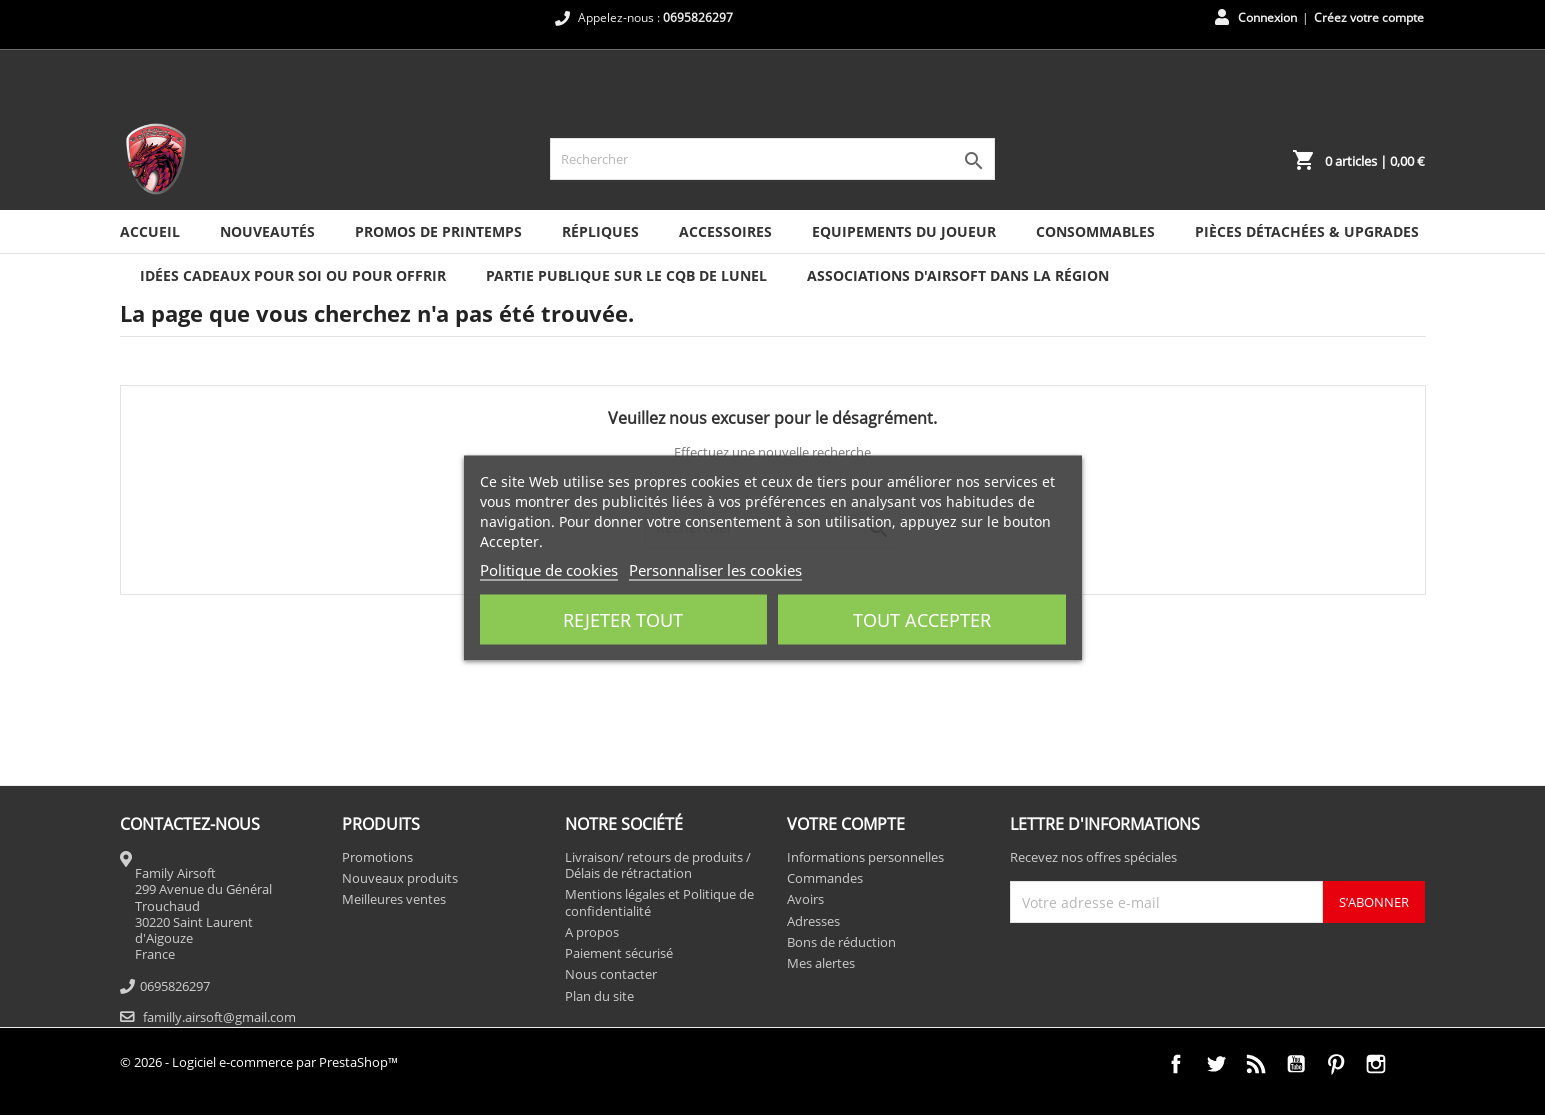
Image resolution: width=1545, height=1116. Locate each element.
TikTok (1416, 1064)
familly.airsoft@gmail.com (219, 1017)
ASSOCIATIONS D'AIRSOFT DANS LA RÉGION (958, 275)
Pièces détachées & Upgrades (1307, 231)
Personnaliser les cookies (715, 570)
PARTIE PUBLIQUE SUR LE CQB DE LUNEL (626, 275)
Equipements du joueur (904, 231)
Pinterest (1336, 1064)
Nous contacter (611, 974)
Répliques (600, 231)
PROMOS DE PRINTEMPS (438, 231)
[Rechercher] (772, 159)
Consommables (1095, 231)
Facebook (1176, 1064)
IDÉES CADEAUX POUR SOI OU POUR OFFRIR (293, 275)
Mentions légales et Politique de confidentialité (659, 902)
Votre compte (846, 824)
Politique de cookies (549, 570)
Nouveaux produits (400, 878)
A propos (592, 932)
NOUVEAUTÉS (267, 231)
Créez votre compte (1369, 17)
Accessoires (725, 231)
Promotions (377, 857)
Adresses (813, 921)
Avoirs (805, 899)
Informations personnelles (865, 857)
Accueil (150, 231)
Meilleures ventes (394, 899)
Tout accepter (922, 620)
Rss (1256, 1064)
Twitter (1216, 1064)
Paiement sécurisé (619, 953)
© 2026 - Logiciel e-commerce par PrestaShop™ (259, 1062)
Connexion (1267, 17)
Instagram (1376, 1064)
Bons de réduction (841, 942)
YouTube (1296, 1064)
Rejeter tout (623, 620)
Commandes (825, 878)
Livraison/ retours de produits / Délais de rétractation (658, 865)
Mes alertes (821, 963)
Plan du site (599, 996)
